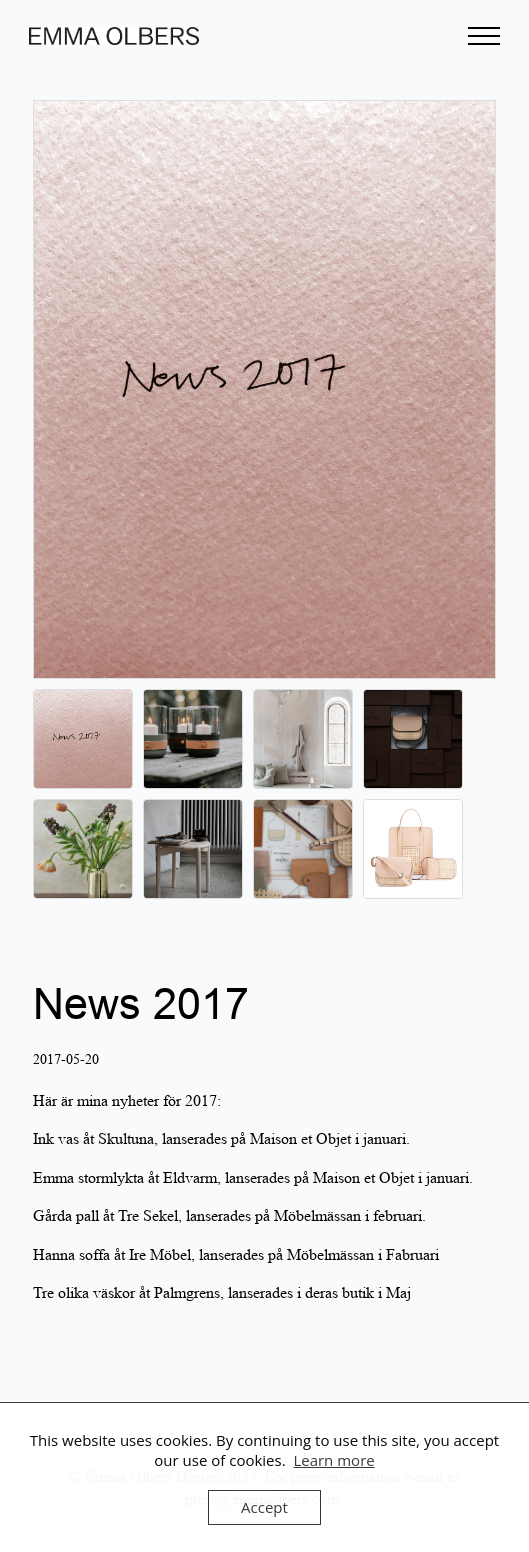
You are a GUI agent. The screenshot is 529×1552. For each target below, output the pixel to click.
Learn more (333, 1460)
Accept (264, 1507)
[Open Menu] (484, 36)
